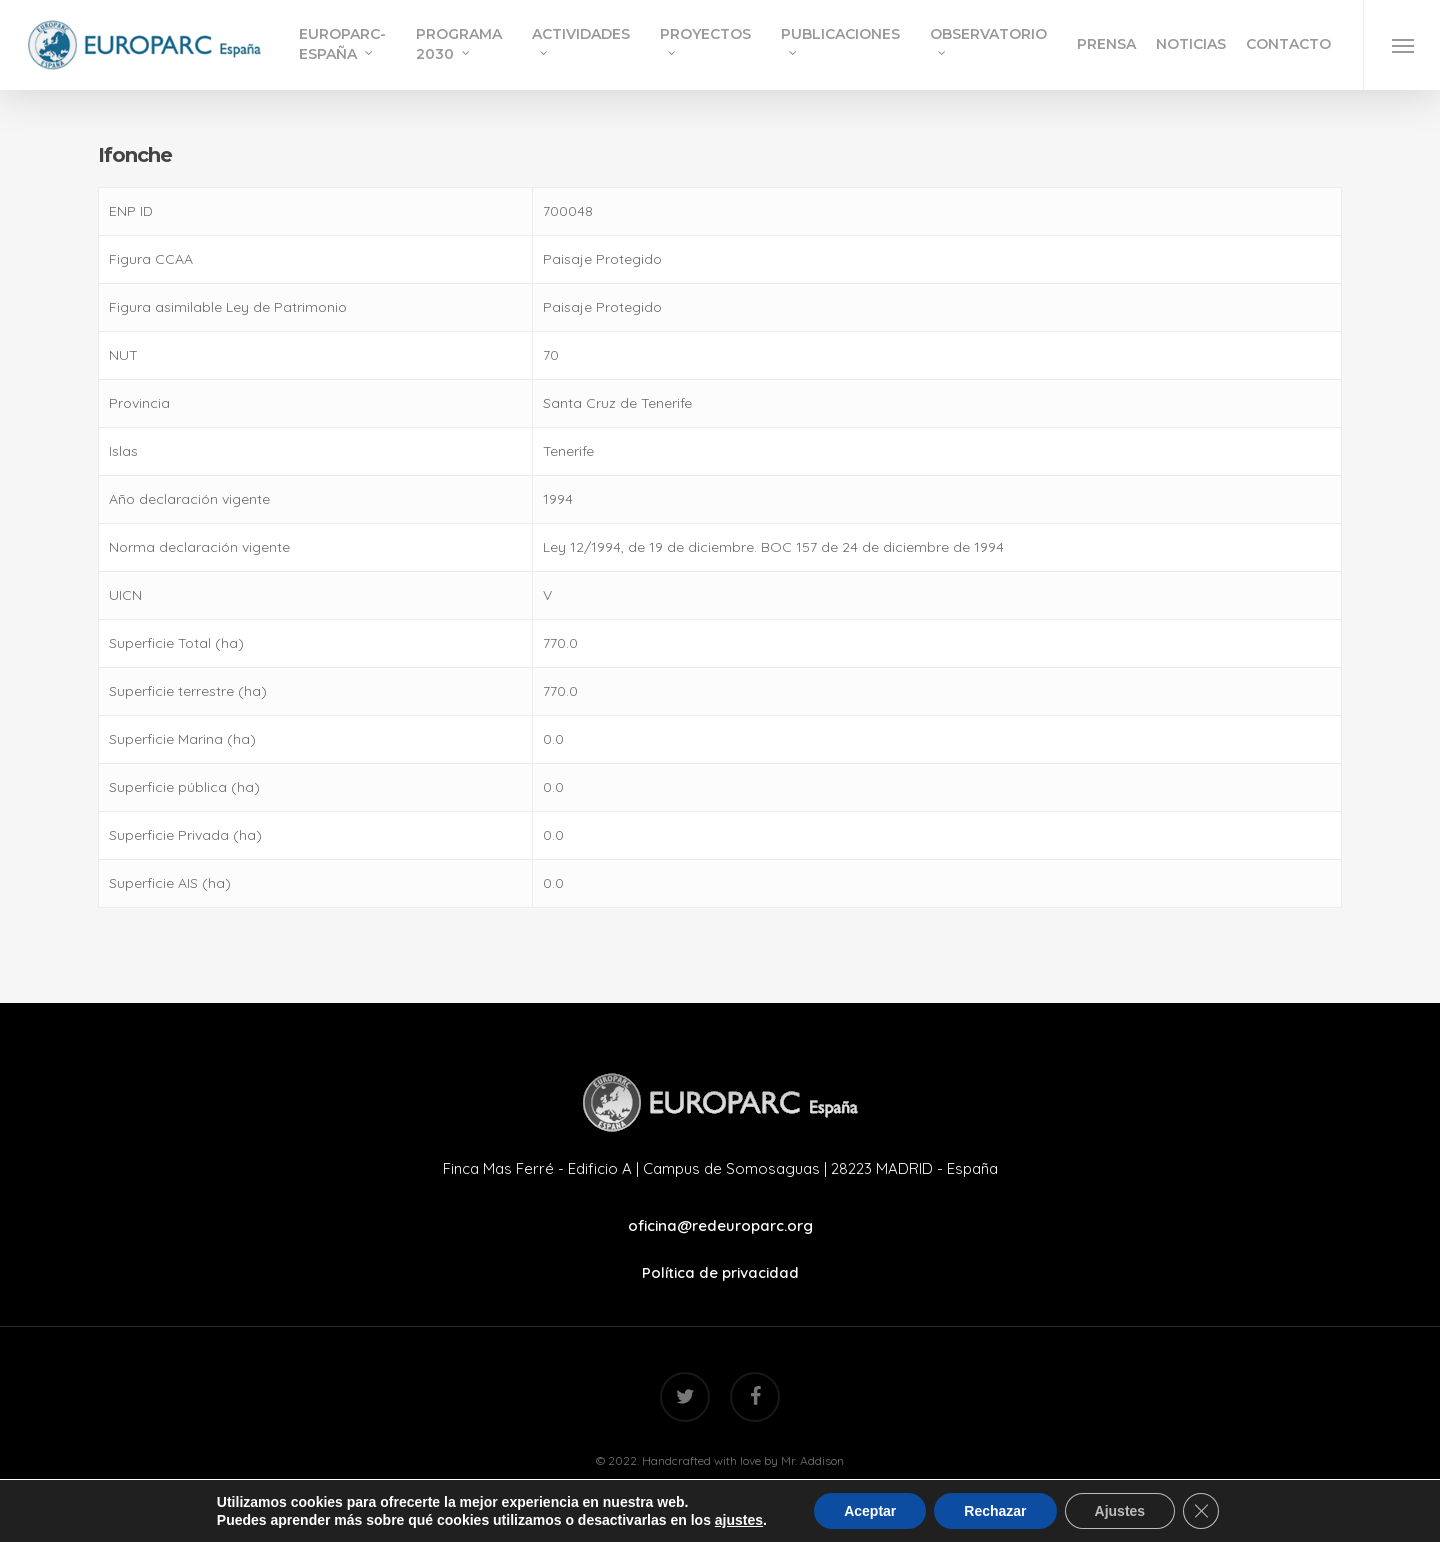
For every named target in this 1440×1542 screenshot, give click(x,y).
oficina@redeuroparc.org (720, 1225)
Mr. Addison (812, 1460)
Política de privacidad (720, 1272)
